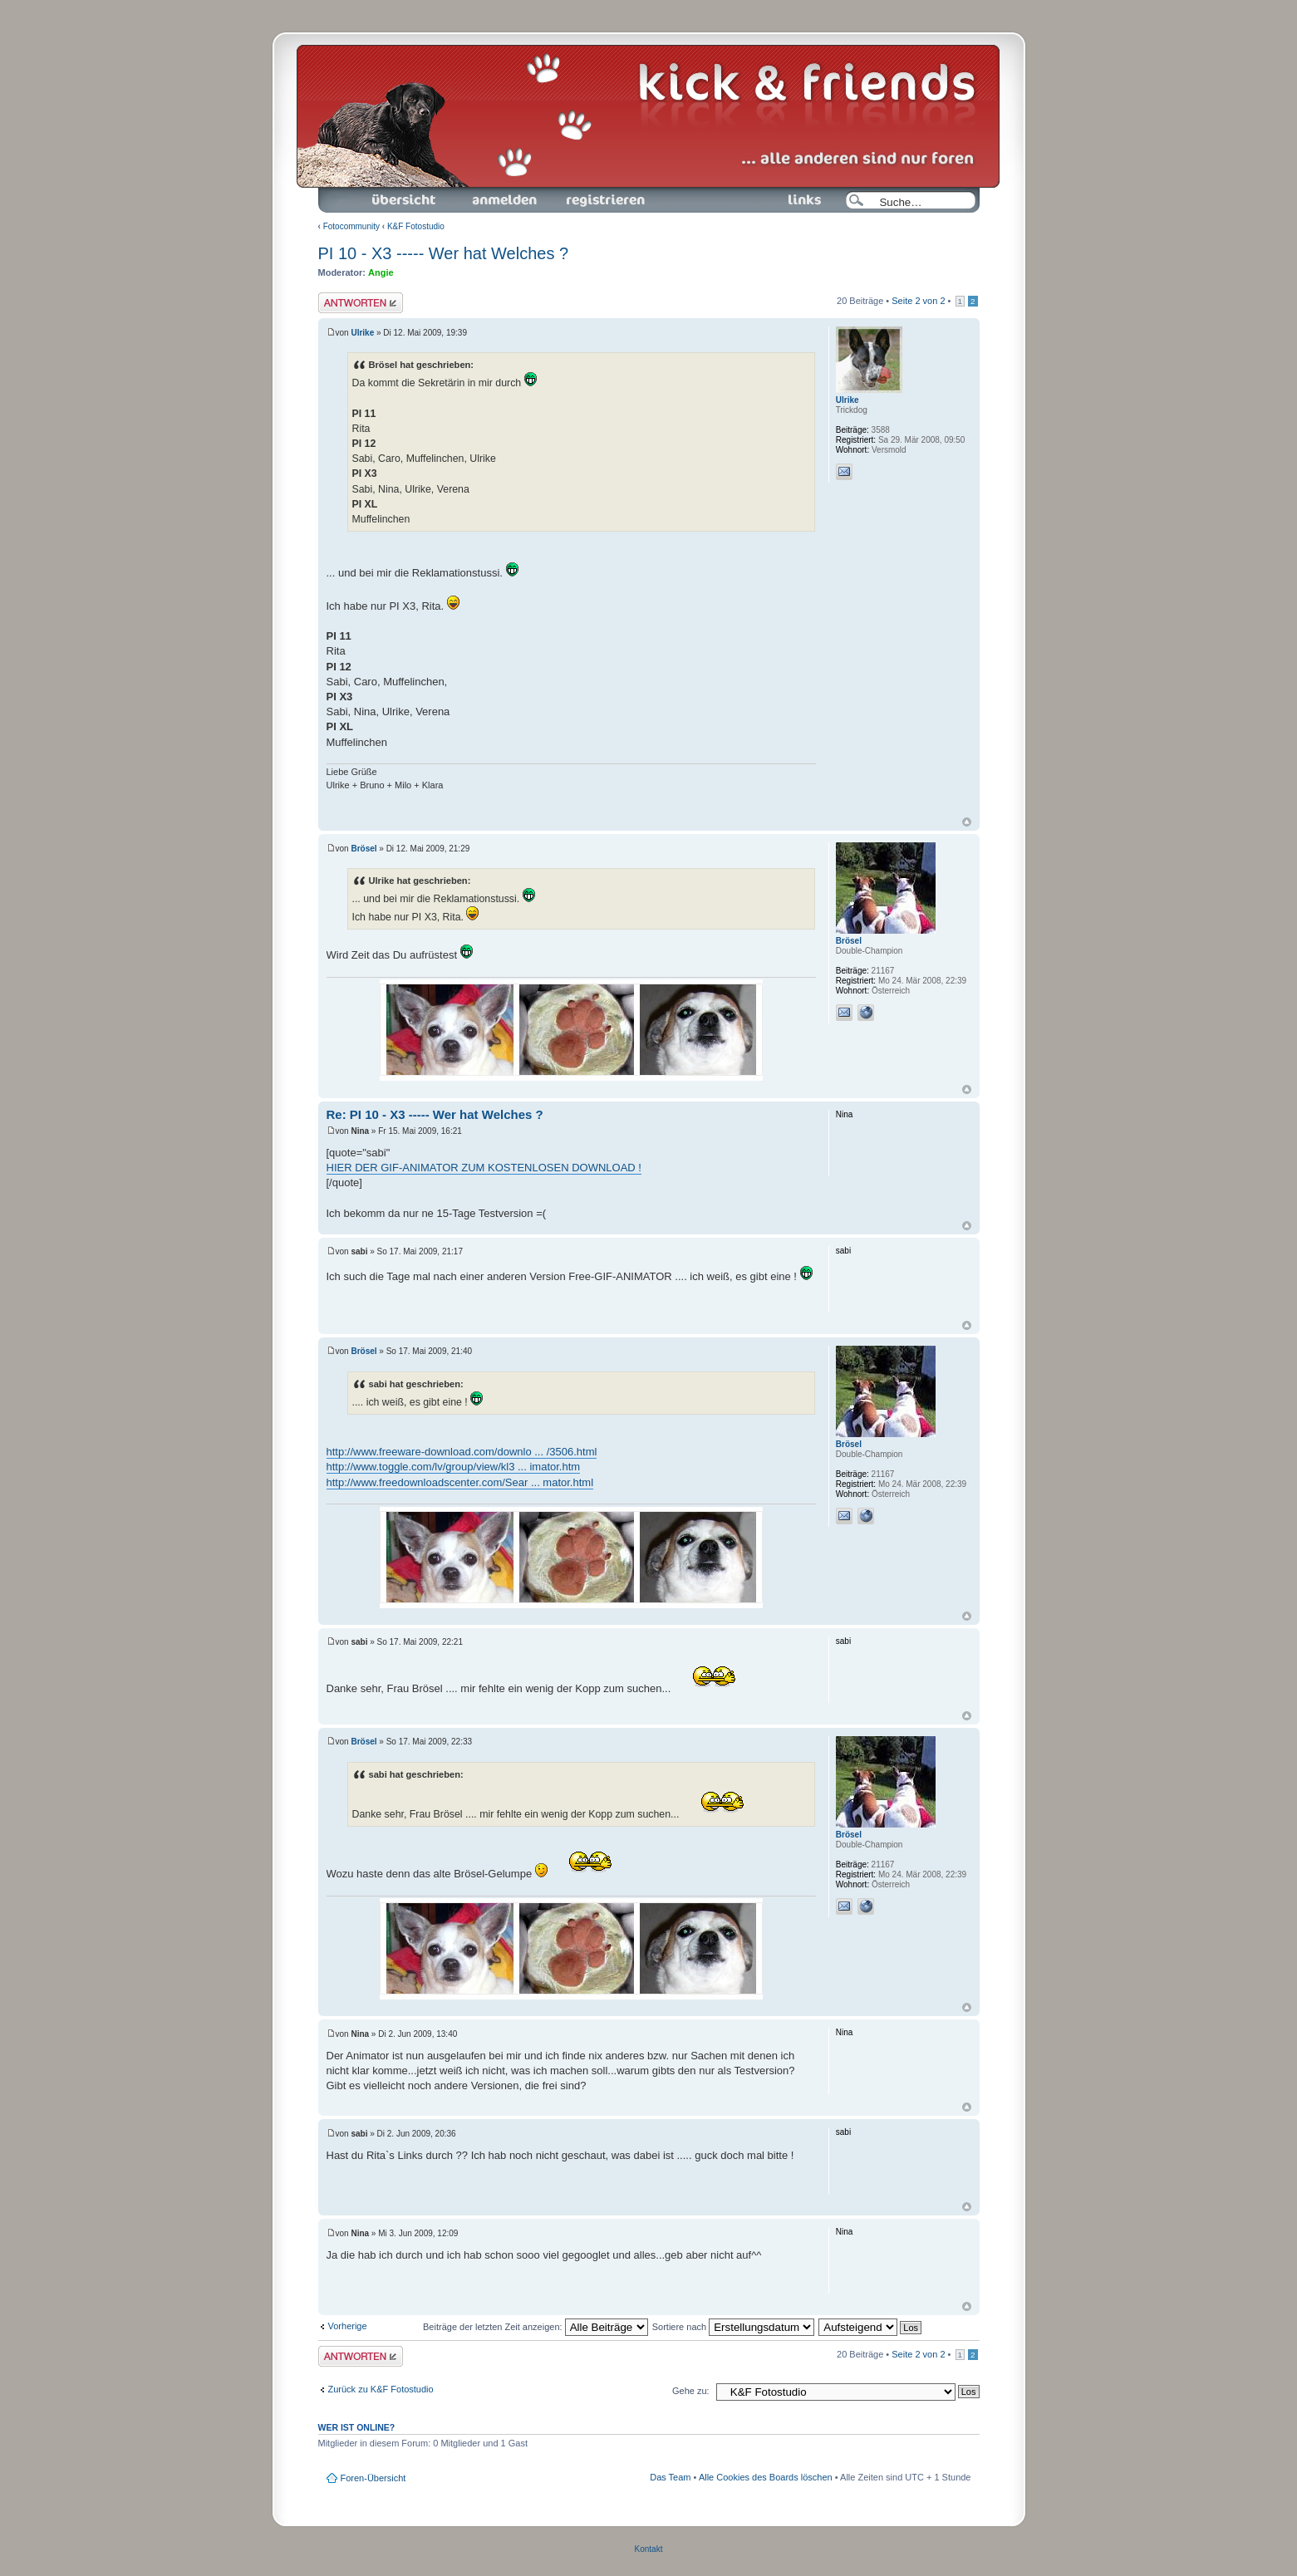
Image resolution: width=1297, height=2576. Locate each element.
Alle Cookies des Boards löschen (766, 2477)
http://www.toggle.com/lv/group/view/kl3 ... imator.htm (454, 1466)
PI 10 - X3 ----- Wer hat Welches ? (443, 253)
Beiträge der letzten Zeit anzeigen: (535, 2327)
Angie (381, 272)
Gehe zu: (691, 2391)
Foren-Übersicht (404, 200)
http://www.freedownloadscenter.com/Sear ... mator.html (460, 1482)
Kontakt (649, 2549)
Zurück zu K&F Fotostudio (381, 2389)
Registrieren (604, 200)
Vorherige (347, 2326)
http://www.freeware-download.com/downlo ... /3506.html (462, 1451)
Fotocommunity (351, 226)
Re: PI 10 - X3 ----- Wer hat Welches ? (435, 1114)
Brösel (363, 848)
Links (798, 200)
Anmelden (504, 200)
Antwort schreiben (360, 302)
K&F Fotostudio (416, 226)
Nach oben (966, 822)
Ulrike (362, 332)
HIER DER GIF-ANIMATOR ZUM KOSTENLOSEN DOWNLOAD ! (484, 1167)
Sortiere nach (733, 2327)
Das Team (670, 2477)
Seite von (918, 301)
